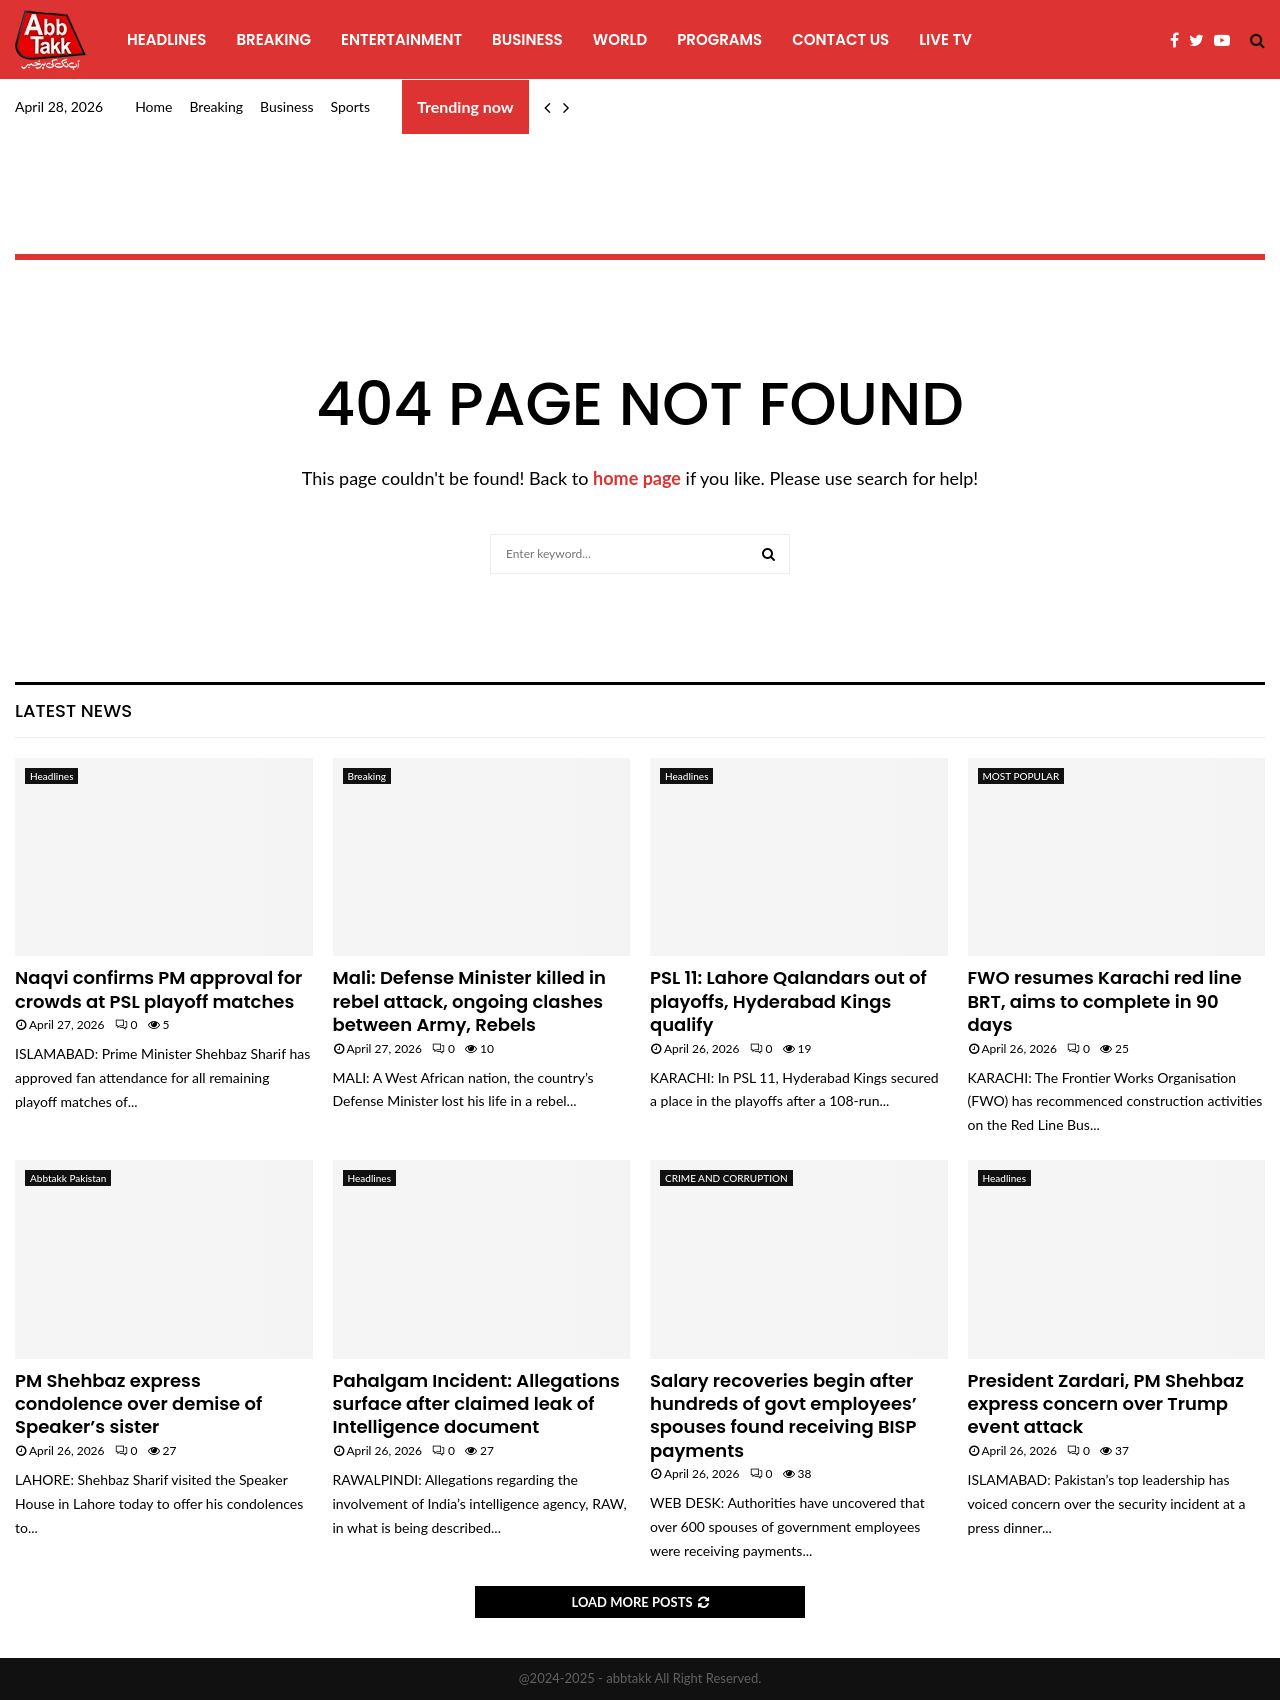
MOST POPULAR (1021, 776)
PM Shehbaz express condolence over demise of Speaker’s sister (138, 1404)
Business (527, 39)
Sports (350, 106)
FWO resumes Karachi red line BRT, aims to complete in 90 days (1105, 1001)
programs (719, 39)
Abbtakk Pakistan (68, 1178)
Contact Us (840, 39)
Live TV (945, 39)
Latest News (73, 710)
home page (637, 478)
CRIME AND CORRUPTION (726, 1178)
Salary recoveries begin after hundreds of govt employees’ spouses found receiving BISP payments (783, 1415)
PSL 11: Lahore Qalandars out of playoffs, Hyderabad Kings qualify (788, 1001)
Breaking (273, 39)
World (620, 39)
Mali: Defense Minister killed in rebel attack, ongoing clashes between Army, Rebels (469, 1001)
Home (153, 106)
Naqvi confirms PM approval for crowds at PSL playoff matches (158, 989)
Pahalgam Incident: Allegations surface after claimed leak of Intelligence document (476, 1404)
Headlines (166, 39)
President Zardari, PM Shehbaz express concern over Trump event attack (1106, 1404)
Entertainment (401, 39)
